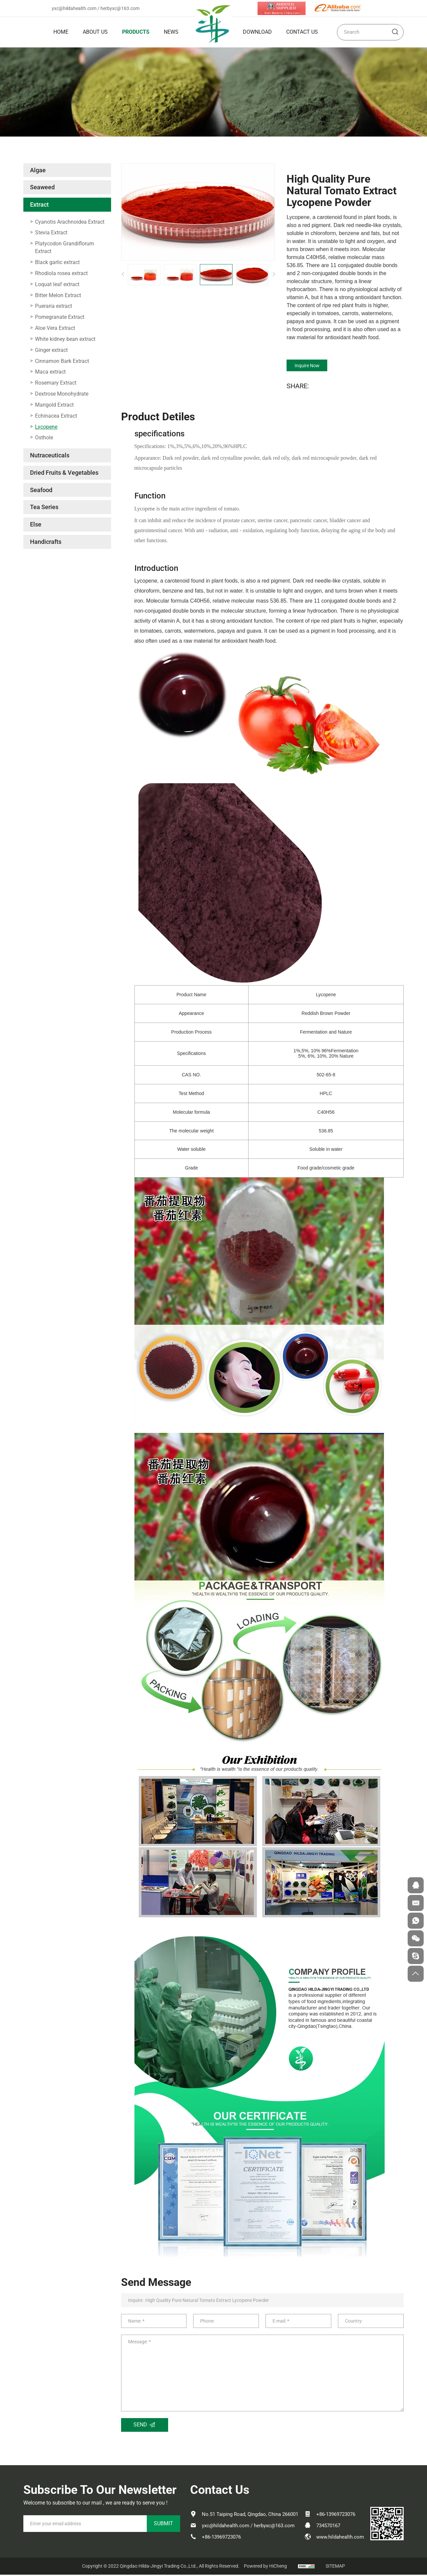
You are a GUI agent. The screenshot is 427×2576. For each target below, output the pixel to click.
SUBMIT (163, 2525)
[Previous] (122, 274)
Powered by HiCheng (265, 2567)
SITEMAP (335, 2567)
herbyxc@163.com (119, 8)
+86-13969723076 (221, 2538)
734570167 (328, 2527)
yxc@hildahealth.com (74, 8)
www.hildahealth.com (340, 2538)
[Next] (274, 274)
